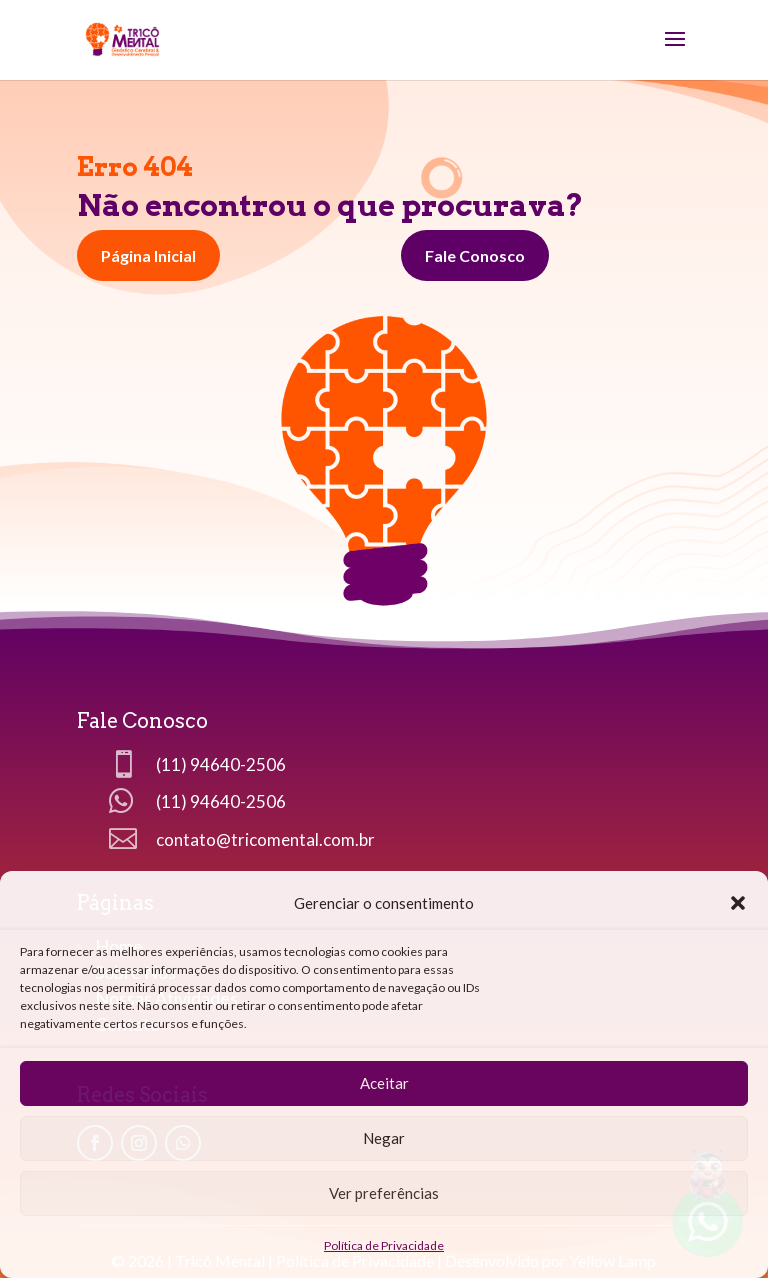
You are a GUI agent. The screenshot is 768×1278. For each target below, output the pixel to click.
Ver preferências (384, 1193)
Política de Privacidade (384, 1245)
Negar (384, 1138)
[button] (738, 903)
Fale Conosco (475, 255)
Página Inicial (148, 255)
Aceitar (384, 1083)
